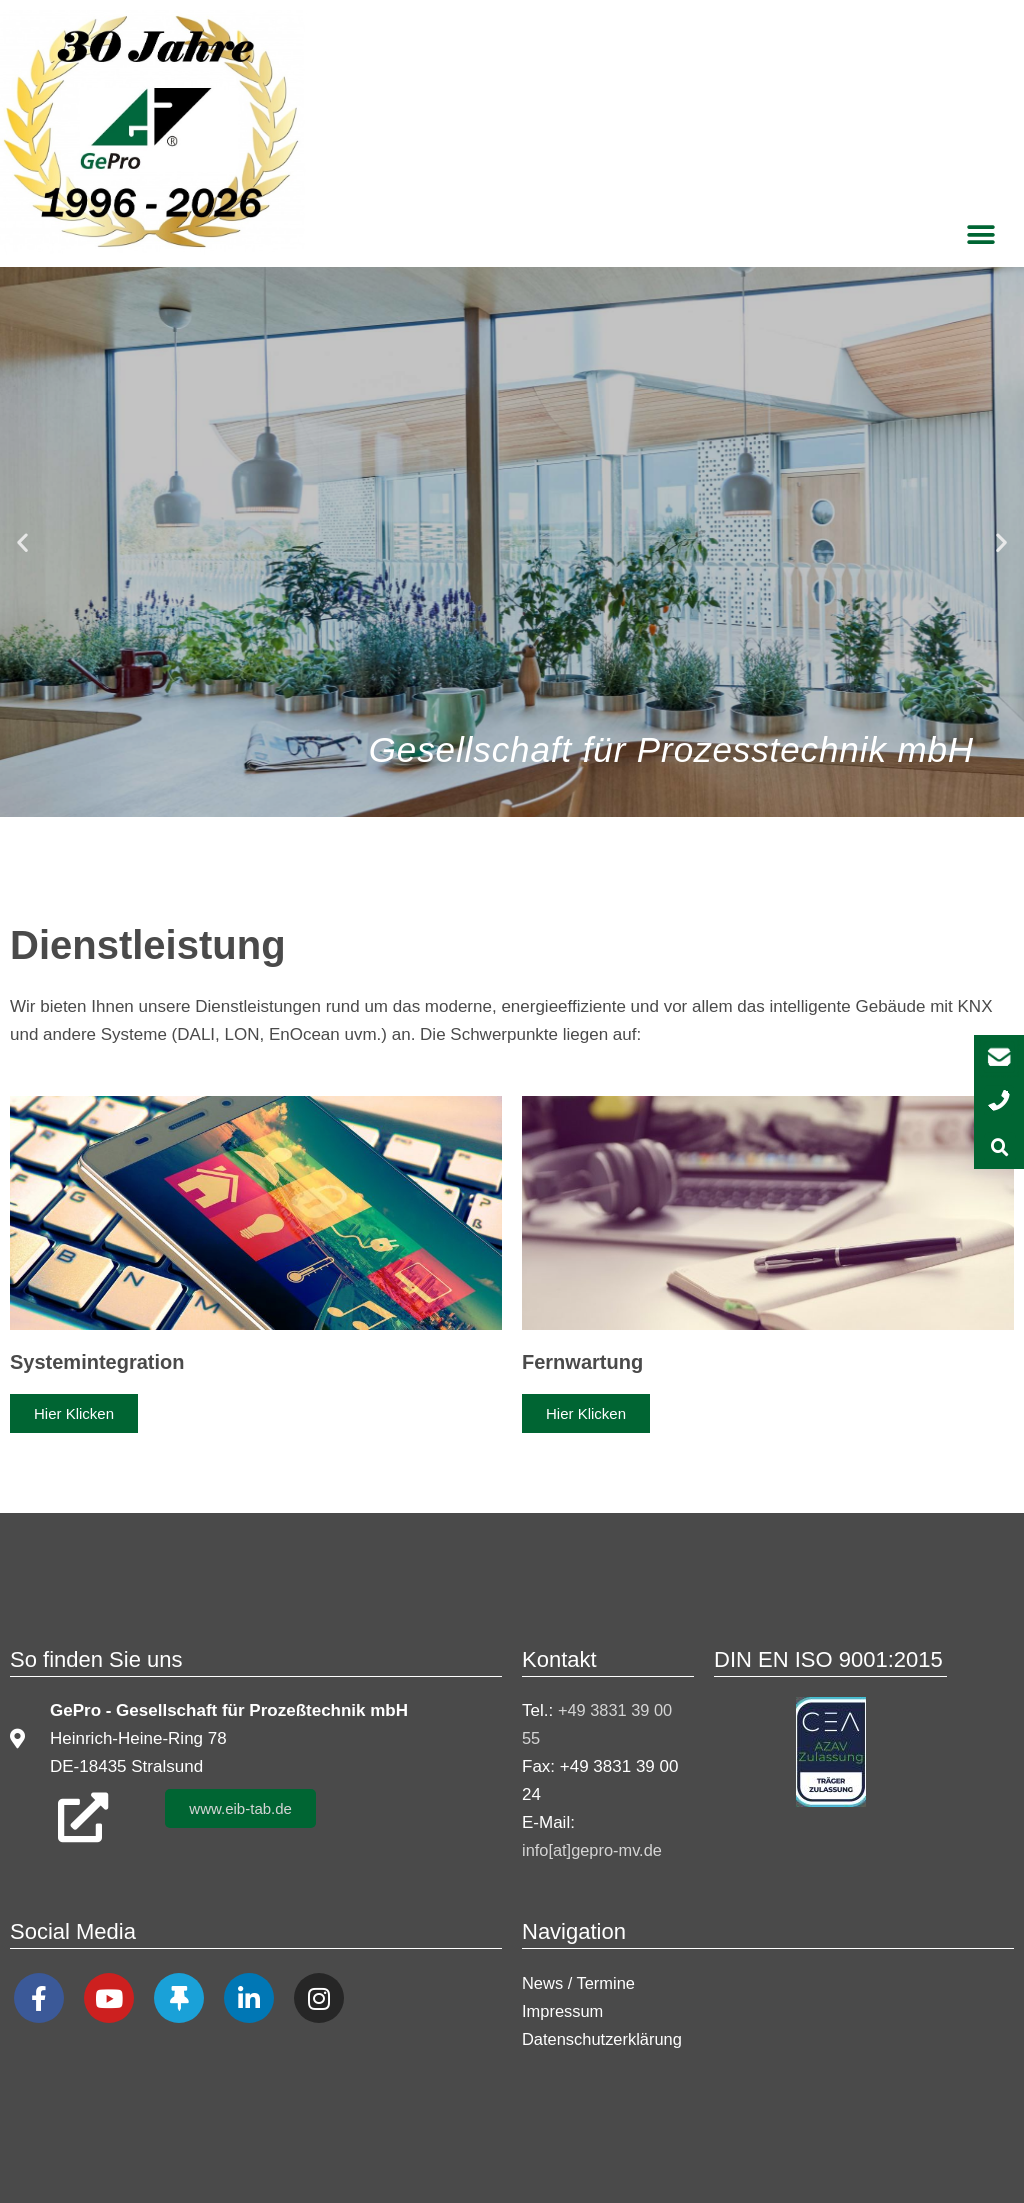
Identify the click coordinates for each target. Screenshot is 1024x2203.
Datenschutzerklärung (604, 2038)
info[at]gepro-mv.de (594, 1850)
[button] (981, 234)
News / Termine (580, 1982)
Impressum (564, 2010)
